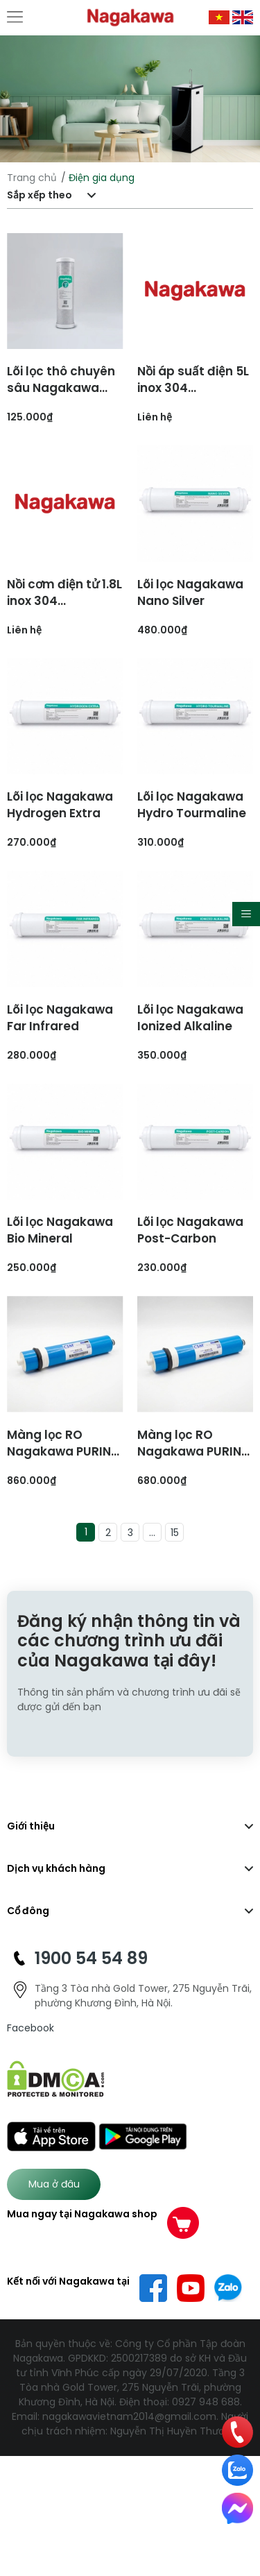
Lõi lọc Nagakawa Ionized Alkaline (190, 1017)
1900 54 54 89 (91, 1958)
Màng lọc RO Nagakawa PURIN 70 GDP (189, 1451)
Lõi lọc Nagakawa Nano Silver (190, 592)
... (152, 1532)
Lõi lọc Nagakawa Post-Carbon (190, 1230)
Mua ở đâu (54, 2184)
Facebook (30, 2028)
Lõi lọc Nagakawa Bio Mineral (60, 1230)
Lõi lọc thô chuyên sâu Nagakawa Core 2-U (61, 388)
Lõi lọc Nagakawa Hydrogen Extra (60, 804)
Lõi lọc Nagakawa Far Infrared (60, 1017)
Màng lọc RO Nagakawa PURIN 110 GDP (59, 1451)
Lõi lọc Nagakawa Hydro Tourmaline (191, 804)
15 (175, 1532)
